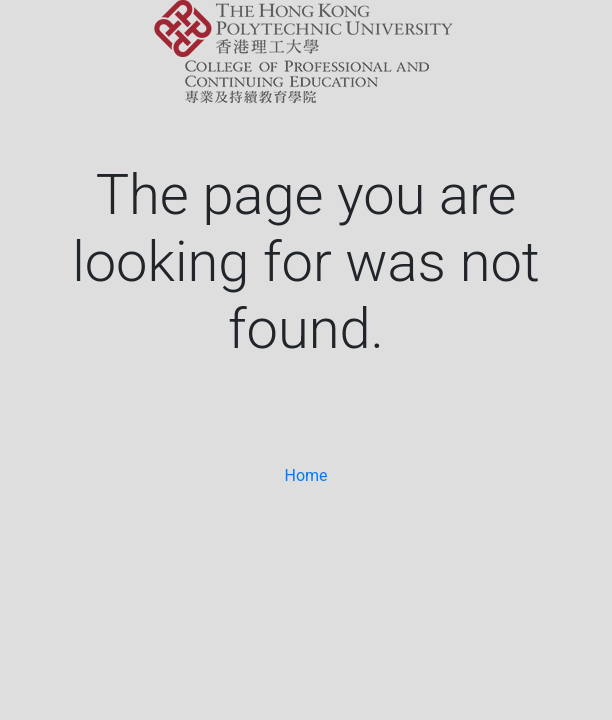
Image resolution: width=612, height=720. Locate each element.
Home (305, 475)
